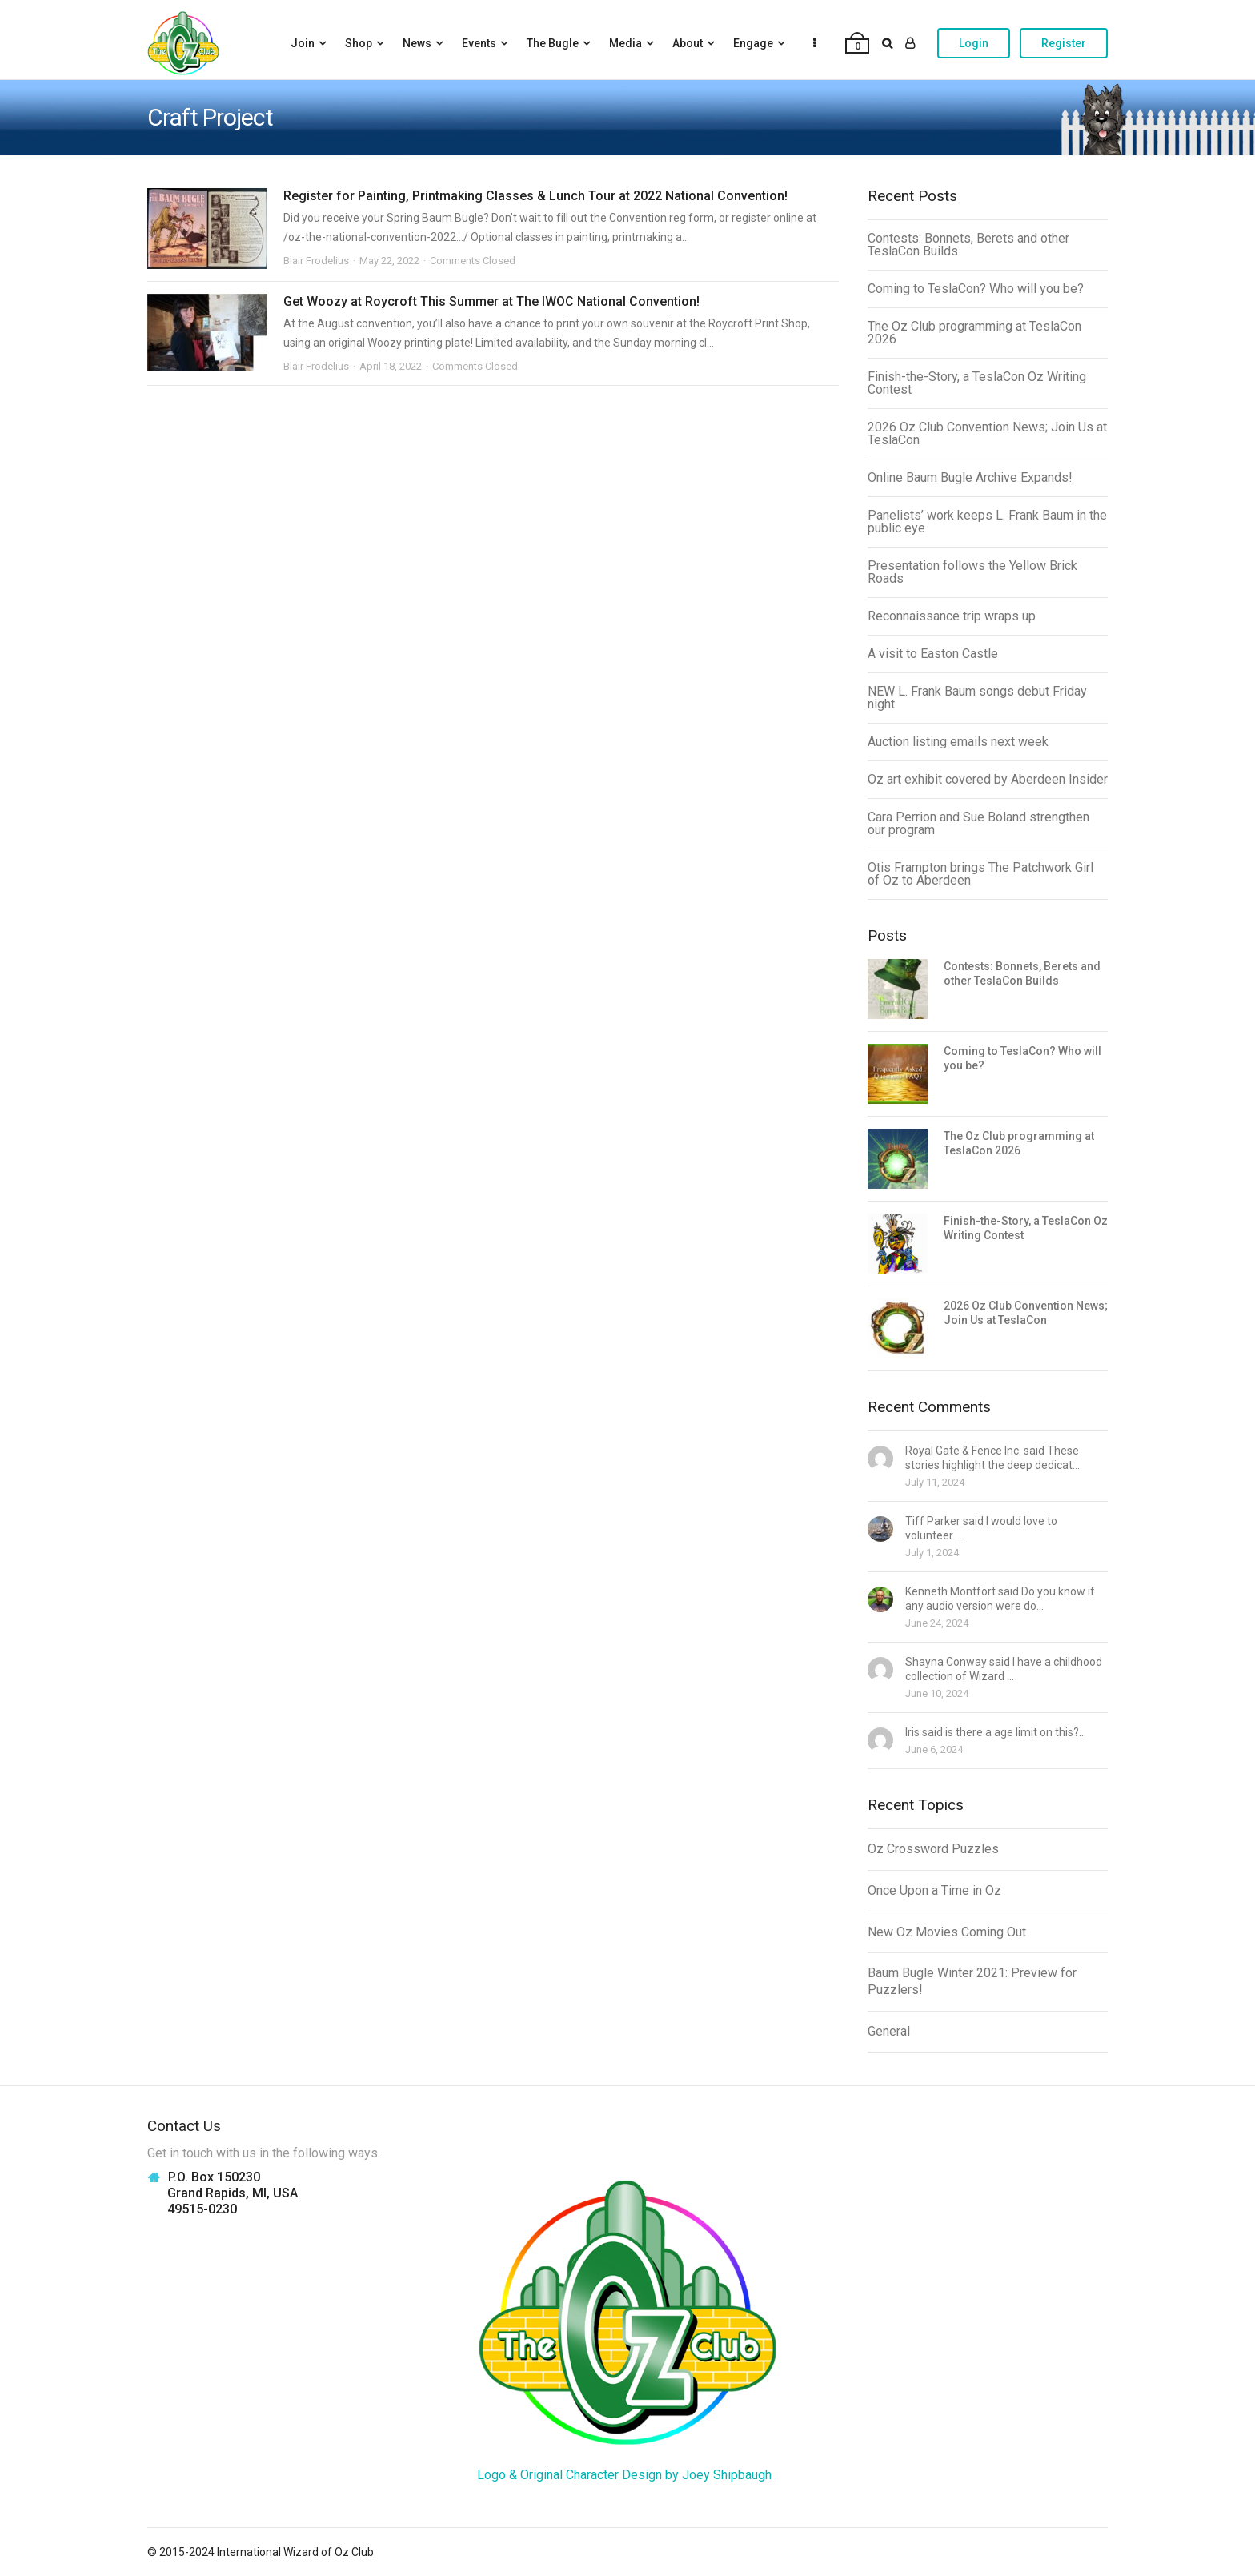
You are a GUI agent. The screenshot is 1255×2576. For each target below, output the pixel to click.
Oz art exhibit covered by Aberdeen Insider (988, 779)
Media (625, 43)
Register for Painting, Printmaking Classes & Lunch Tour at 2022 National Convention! (535, 195)
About (687, 43)
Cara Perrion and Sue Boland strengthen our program (978, 823)
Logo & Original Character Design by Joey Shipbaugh (624, 2474)
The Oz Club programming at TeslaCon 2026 (974, 333)
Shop (358, 43)
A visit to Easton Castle (933, 653)
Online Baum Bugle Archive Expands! (970, 477)
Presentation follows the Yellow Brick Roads (972, 572)
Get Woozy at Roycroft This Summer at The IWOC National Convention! (491, 301)
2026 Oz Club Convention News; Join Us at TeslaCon (987, 433)
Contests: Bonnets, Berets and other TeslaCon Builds (968, 245)
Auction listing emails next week (958, 741)
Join (303, 43)
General (889, 2031)
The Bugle (553, 43)
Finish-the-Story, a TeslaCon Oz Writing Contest (977, 383)
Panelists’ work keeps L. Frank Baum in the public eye (987, 522)
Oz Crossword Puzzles (933, 1848)
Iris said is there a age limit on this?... (995, 1732)
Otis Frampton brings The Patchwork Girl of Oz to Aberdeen (980, 874)
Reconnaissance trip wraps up (952, 616)
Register (1063, 43)
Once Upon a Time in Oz (934, 1890)
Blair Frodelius (316, 261)
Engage (753, 43)
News (417, 43)
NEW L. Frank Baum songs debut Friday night (977, 698)
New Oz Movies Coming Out (947, 1932)
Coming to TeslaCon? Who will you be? (976, 288)
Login (973, 43)
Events (479, 43)
